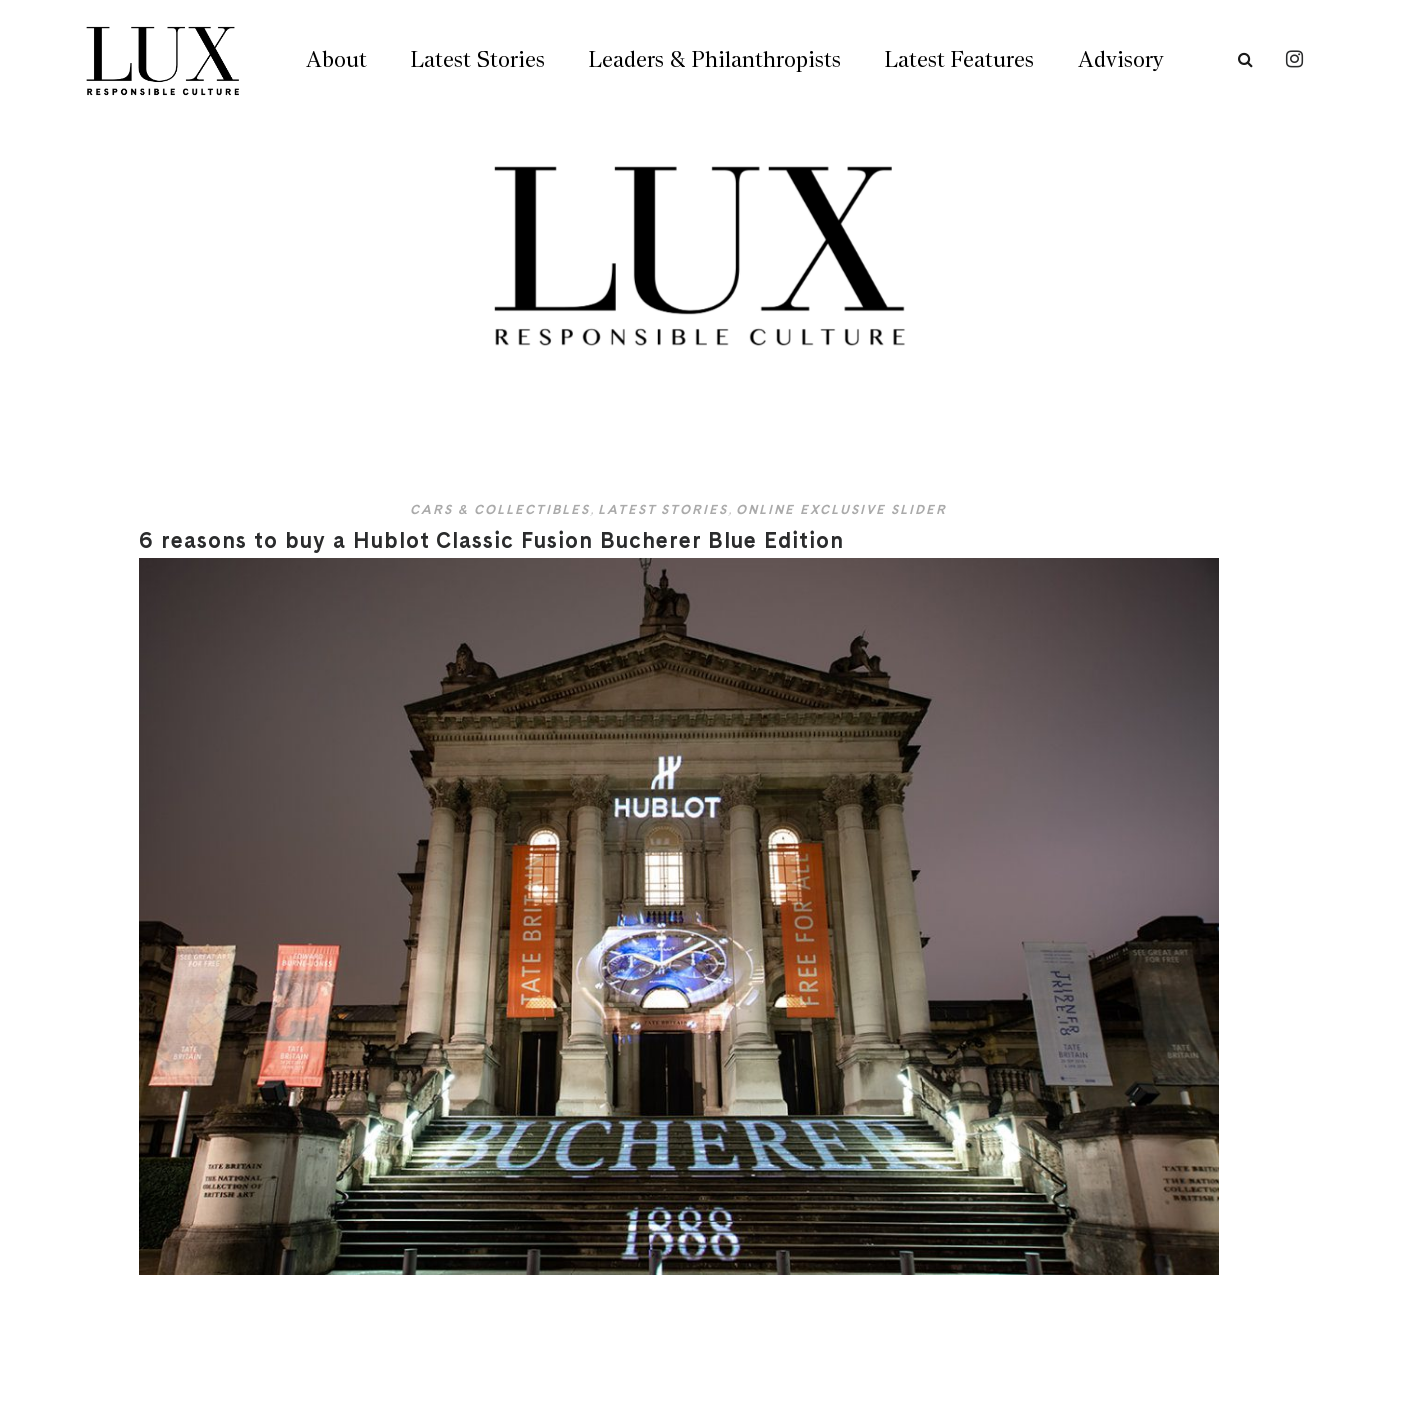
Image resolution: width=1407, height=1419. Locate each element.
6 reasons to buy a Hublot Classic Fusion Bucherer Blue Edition (491, 540)
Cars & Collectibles (500, 509)
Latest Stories (478, 59)
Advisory (1120, 59)
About (336, 59)
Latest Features (959, 59)
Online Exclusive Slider (841, 509)
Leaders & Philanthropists (715, 59)
